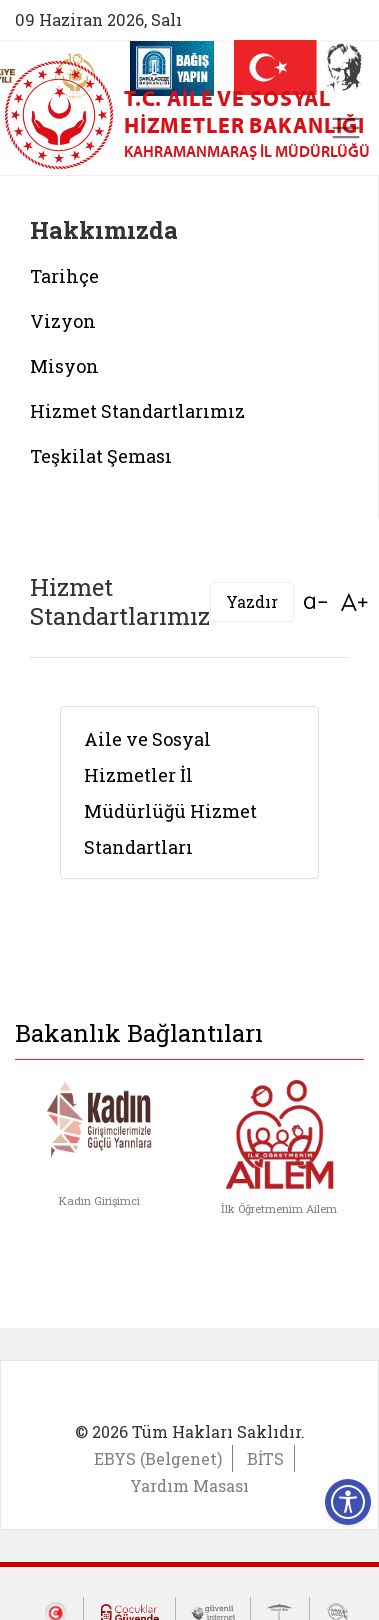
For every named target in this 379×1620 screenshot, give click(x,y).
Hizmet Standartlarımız (137, 411)
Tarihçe (64, 276)
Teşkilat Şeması (101, 456)
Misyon (64, 366)
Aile (103, 739)
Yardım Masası (189, 1485)
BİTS (265, 1458)
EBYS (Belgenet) (158, 1458)
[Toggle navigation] (346, 128)
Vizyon (63, 321)
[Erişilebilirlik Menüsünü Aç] (348, 1502)
